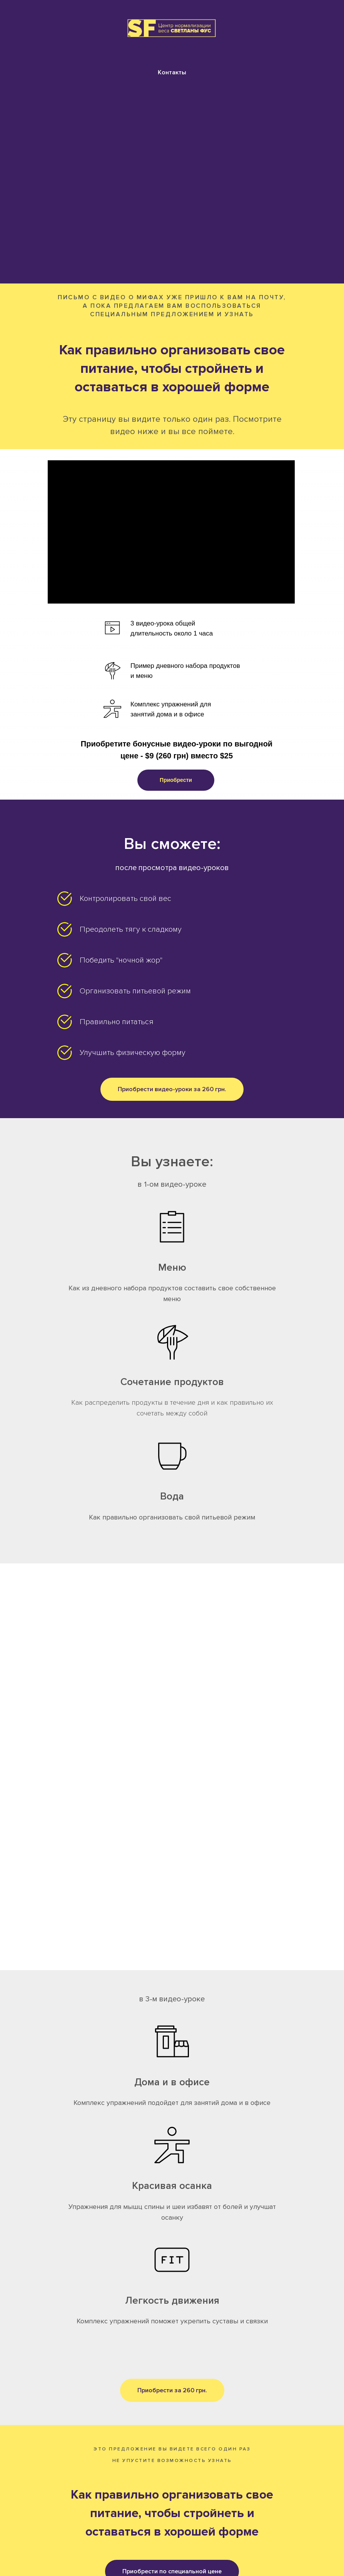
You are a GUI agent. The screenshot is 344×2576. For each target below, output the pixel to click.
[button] (175, 780)
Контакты (172, 72)
